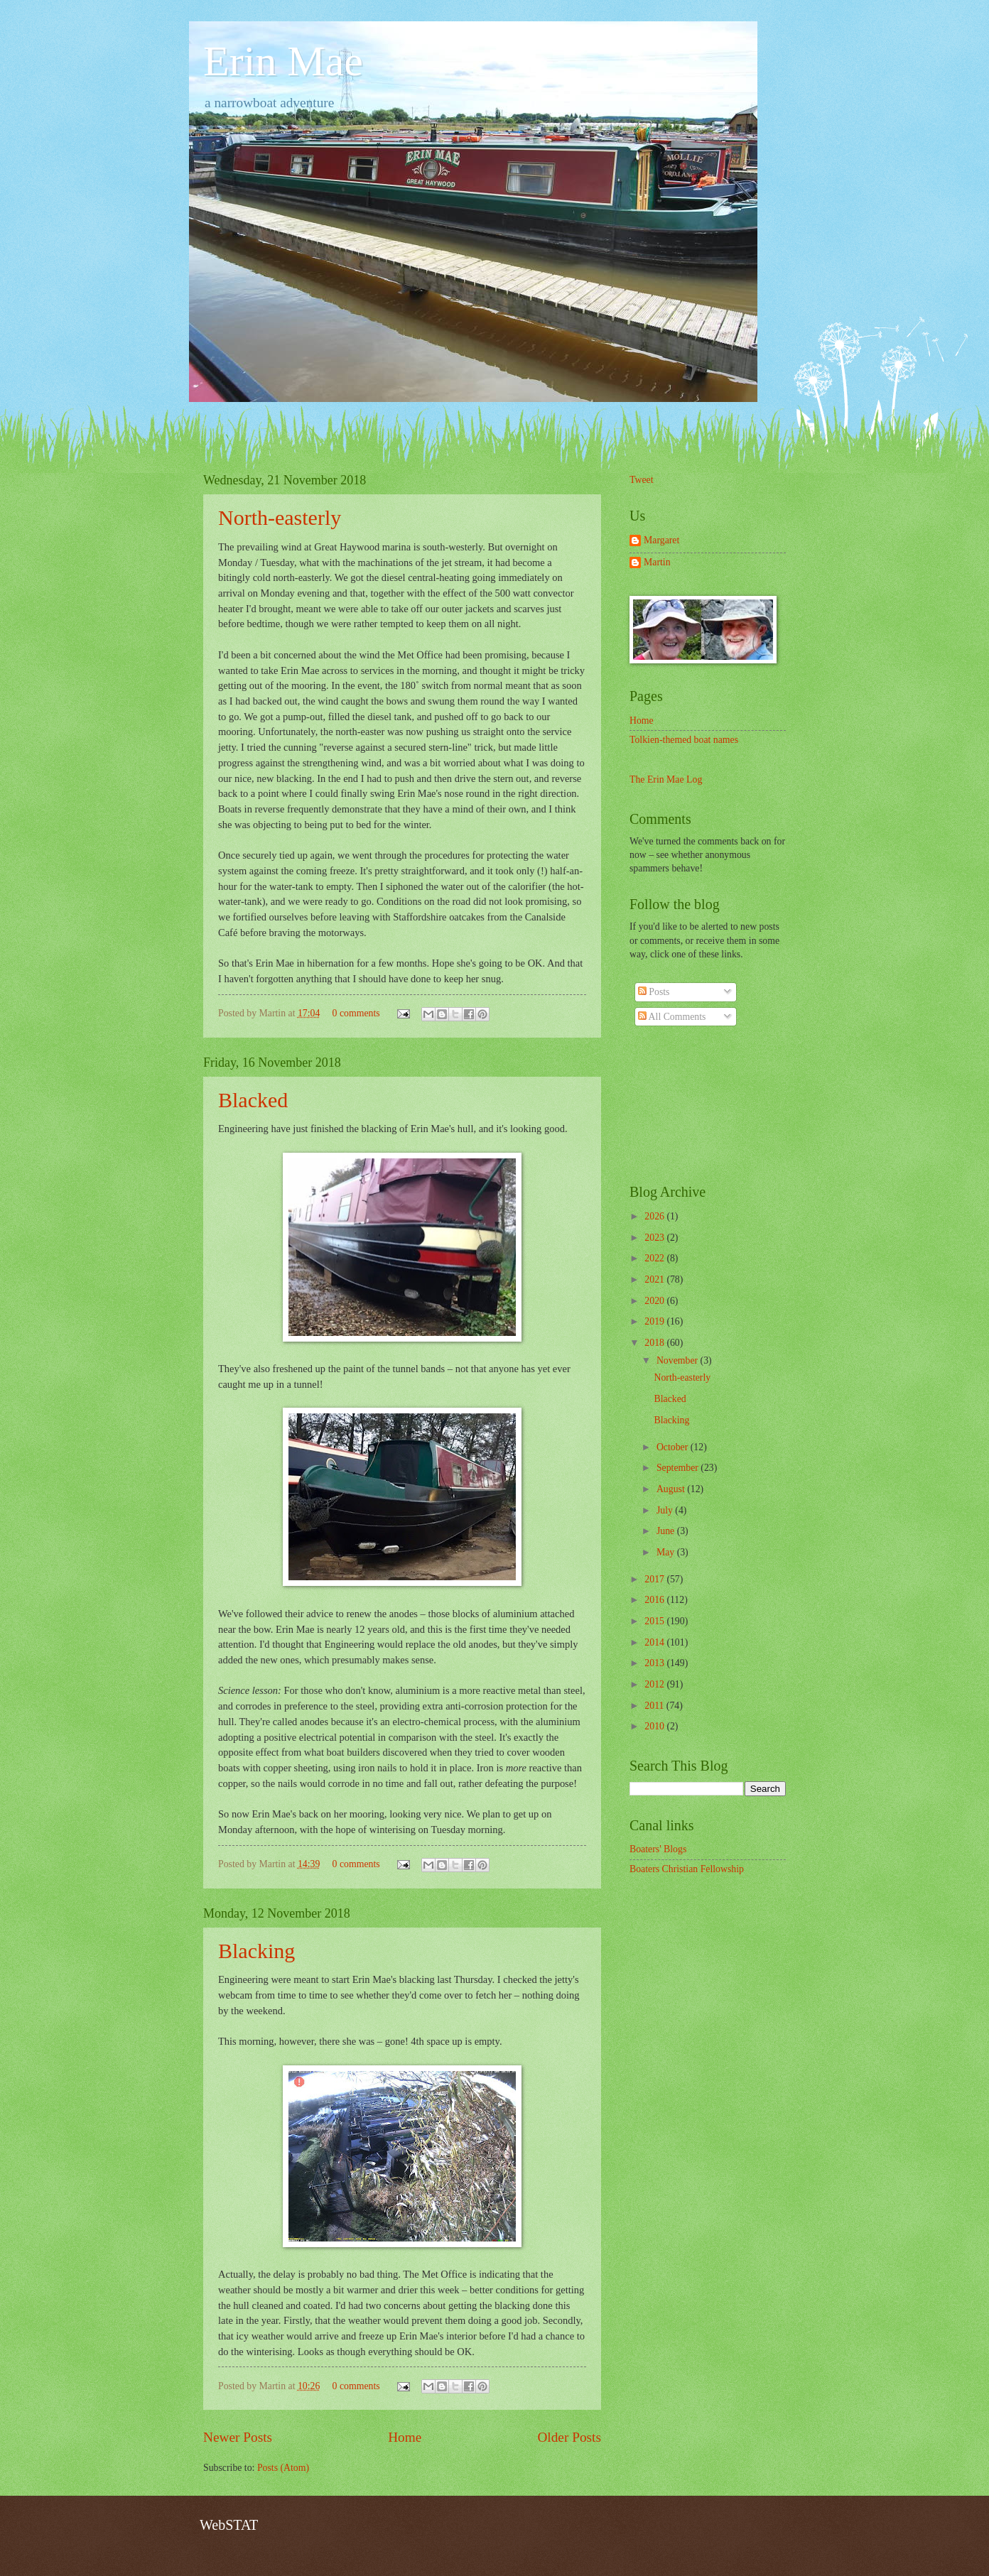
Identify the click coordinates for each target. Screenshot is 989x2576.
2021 (655, 1279)
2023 (655, 1237)
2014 (655, 1642)
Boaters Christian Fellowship (686, 1869)
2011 (655, 1705)
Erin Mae (283, 61)
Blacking (256, 1950)
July (665, 1510)
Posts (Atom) (283, 2467)
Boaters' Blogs (657, 1849)
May (666, 1552)
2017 (655, 1579)
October (673, 1447)
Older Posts (569, 2437)
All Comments (672, 1016)
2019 (655, 1321)
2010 (655, 1726)
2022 (655, 1258)
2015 (655, 1621)
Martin (657, 562)
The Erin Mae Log (665, 779)
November (678, 1360)
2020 (655, 1300)
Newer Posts (237, 2437)
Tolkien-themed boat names (683, 739)
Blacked (253, 1100)
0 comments (356, 1013)
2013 (655, 1663)
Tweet (641, 479)
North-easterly (279, 517)
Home (404, 2437)
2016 (655, 1599)
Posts (654, 992)
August (671, 1489)
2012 (655, 1684)
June (666, 1531)
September (678, 1467)
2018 (655, 1342)
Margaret (661, 540)
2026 (655, 1216)
